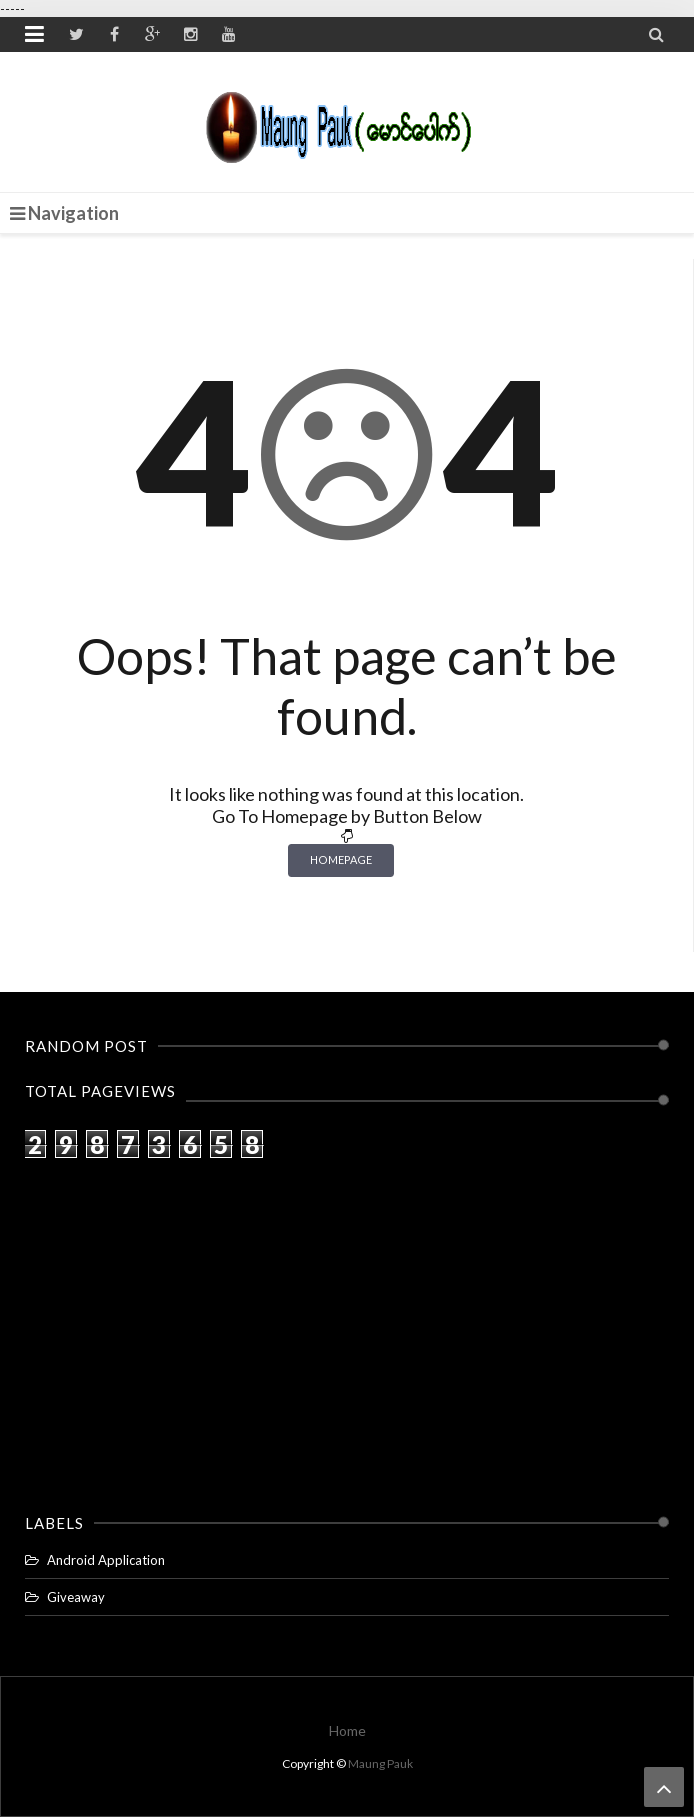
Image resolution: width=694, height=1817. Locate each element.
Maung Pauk (380, 1763)
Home (347, 1730)
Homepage (341, 859)
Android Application (106, 1560)
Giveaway (76, 1597)
